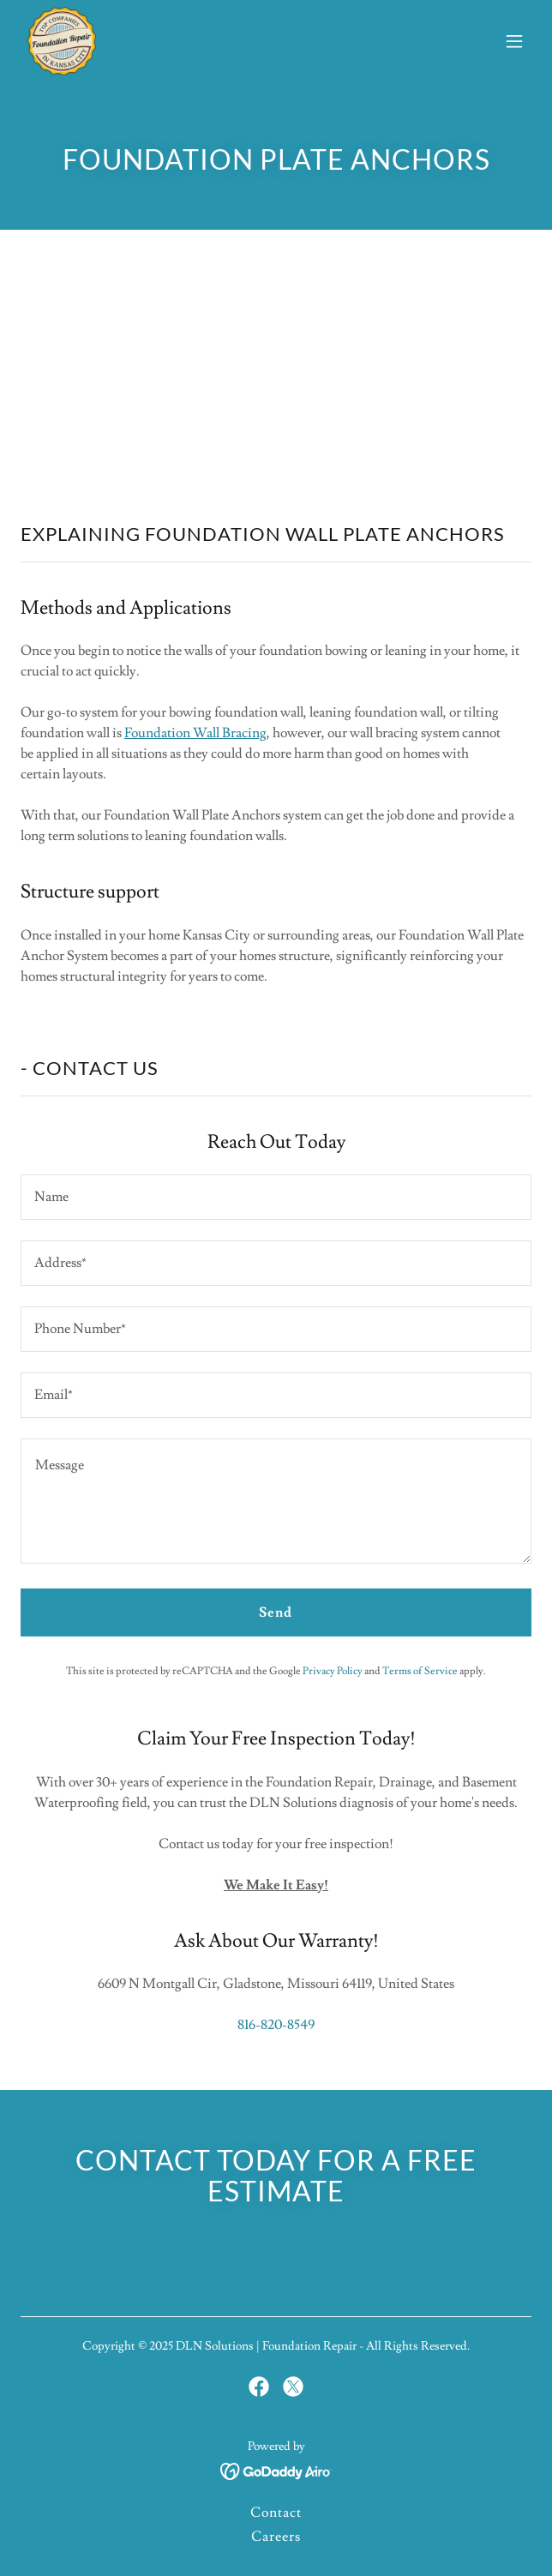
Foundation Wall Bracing (195, 733)
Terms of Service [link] (420, 1671)
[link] (61, 41)
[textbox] (276, 1197)
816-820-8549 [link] (276, 2024)
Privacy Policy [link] (333, 1671)
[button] (514, 41)
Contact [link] (276, 2512)
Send (275, 1612)
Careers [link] (276, 2536)
